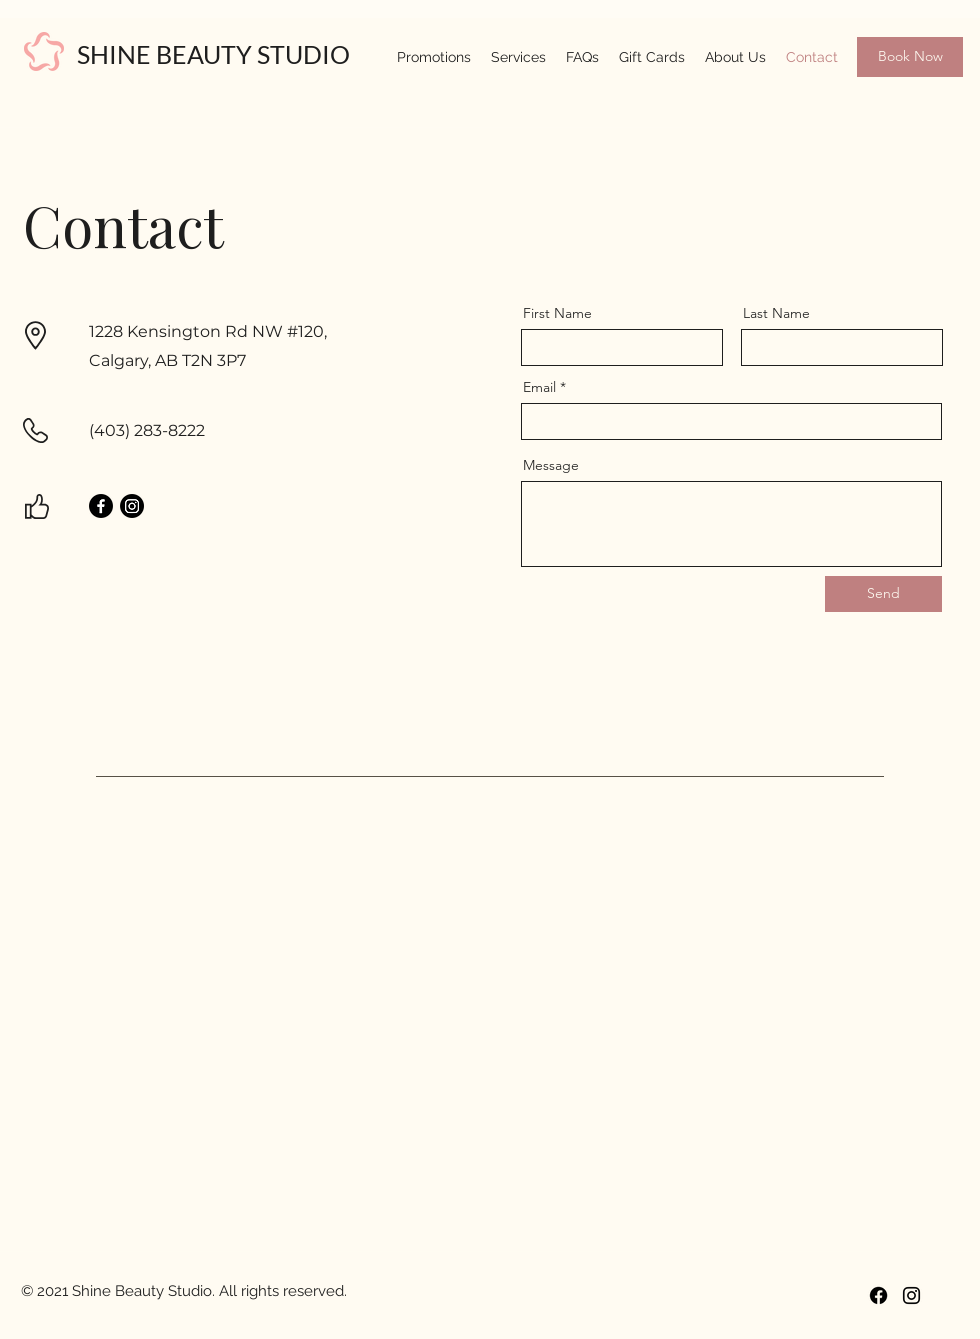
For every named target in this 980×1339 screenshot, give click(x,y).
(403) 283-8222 (147, 430)
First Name (557, 313)
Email (539, 387)
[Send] (883, 594)
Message (551, 465)
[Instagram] (132, 506)
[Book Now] (910, 57)
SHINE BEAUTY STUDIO (213, 54)
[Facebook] (101, 506)
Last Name (776, 313)
